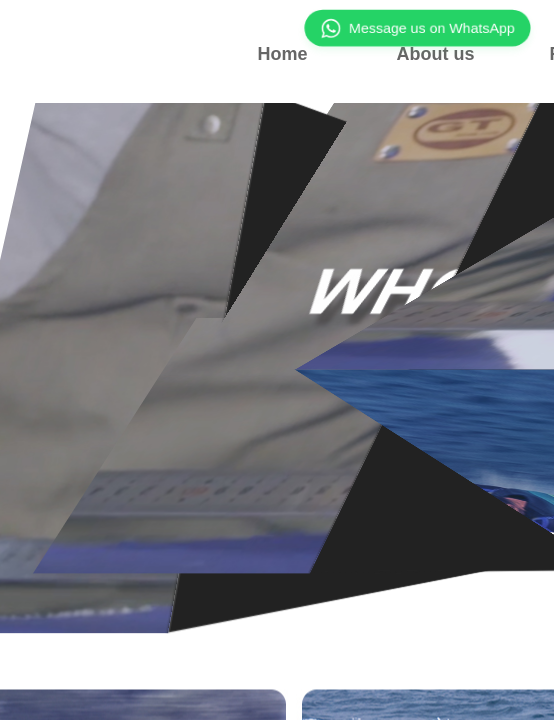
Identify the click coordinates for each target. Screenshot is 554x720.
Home (282, 54)
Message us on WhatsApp (417, 28)
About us (436, 54)
